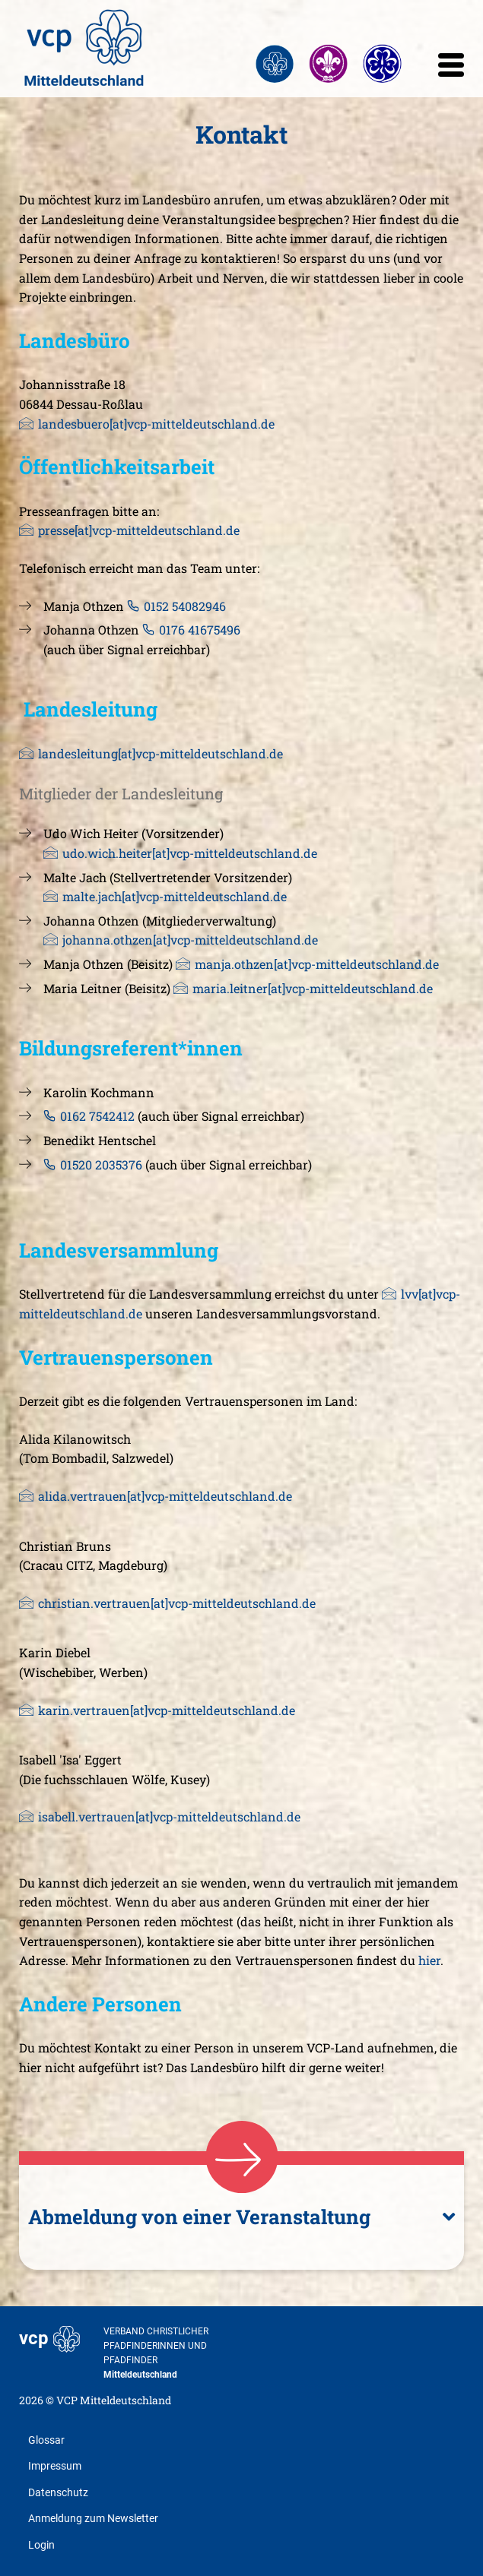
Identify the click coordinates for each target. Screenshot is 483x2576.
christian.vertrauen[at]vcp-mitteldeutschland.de (177, 1603)
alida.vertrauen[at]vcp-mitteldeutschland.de (165, 1496)
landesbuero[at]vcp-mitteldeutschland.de (156, 424)
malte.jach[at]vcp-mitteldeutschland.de (174, 896)
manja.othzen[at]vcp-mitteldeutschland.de (317, 964)
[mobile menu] (451, 69)
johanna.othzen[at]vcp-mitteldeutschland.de (190, 940)
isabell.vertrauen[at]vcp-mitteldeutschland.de (169, 1816)
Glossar (46, 2440)
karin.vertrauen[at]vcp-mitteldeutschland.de (166, 1710)
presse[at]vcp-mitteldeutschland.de (139, 530)
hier (429, 1960)
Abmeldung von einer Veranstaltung (201, 2216)
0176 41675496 (201, 630)
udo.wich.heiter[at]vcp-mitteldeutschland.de (189, 853)
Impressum (54, 2466)
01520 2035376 (101, 1164)
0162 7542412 (97, 1116)
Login (41, 2545)
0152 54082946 (186, 606)
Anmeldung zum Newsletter (93, 2518)
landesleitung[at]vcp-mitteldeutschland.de (160, 753)
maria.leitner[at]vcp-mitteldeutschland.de (312, 988)
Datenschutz (58, 2492)
